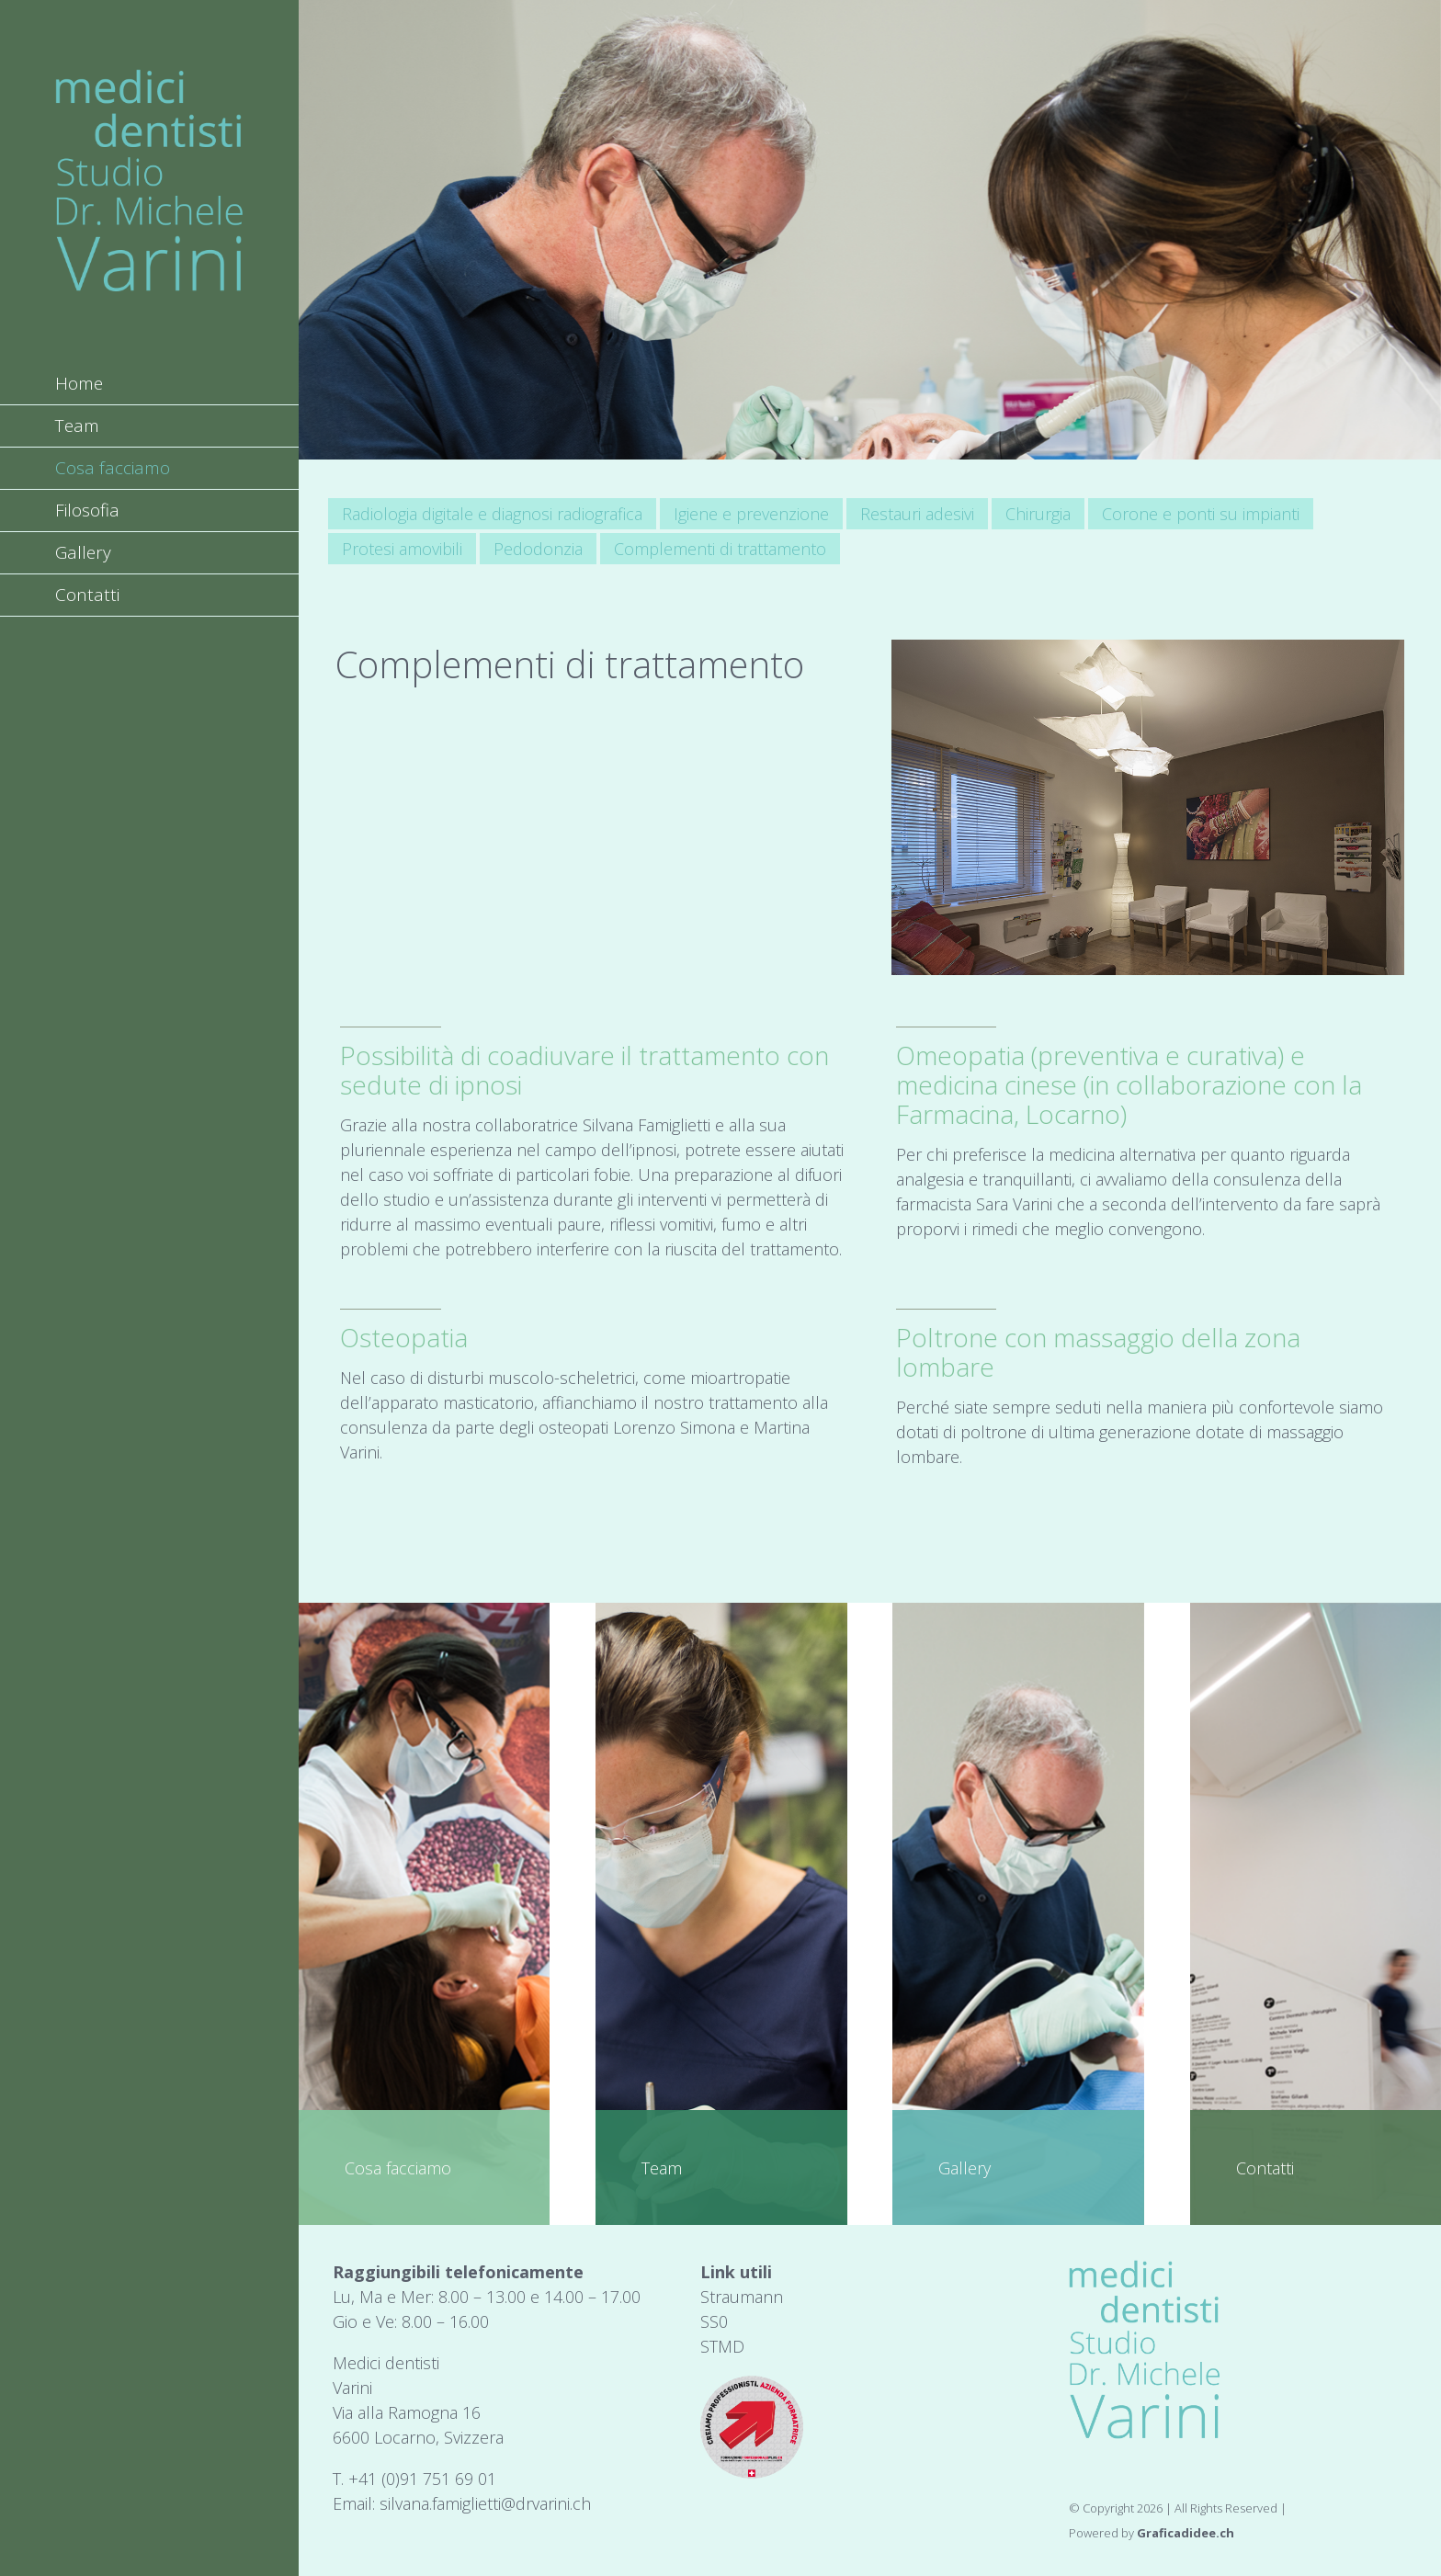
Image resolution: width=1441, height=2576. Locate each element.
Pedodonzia (538, 549)
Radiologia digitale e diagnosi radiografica (492, 514)
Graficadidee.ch (1185, 2533)
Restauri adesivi (917, 514)
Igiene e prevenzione (751, 514)
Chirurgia (1038, 514)
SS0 (714, 2321)
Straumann (741, 2297)
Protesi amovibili (402, 549)
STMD (722, 2346)
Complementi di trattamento (720, 549)
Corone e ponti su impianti (1200, 514)
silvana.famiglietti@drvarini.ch (485, 2503)
